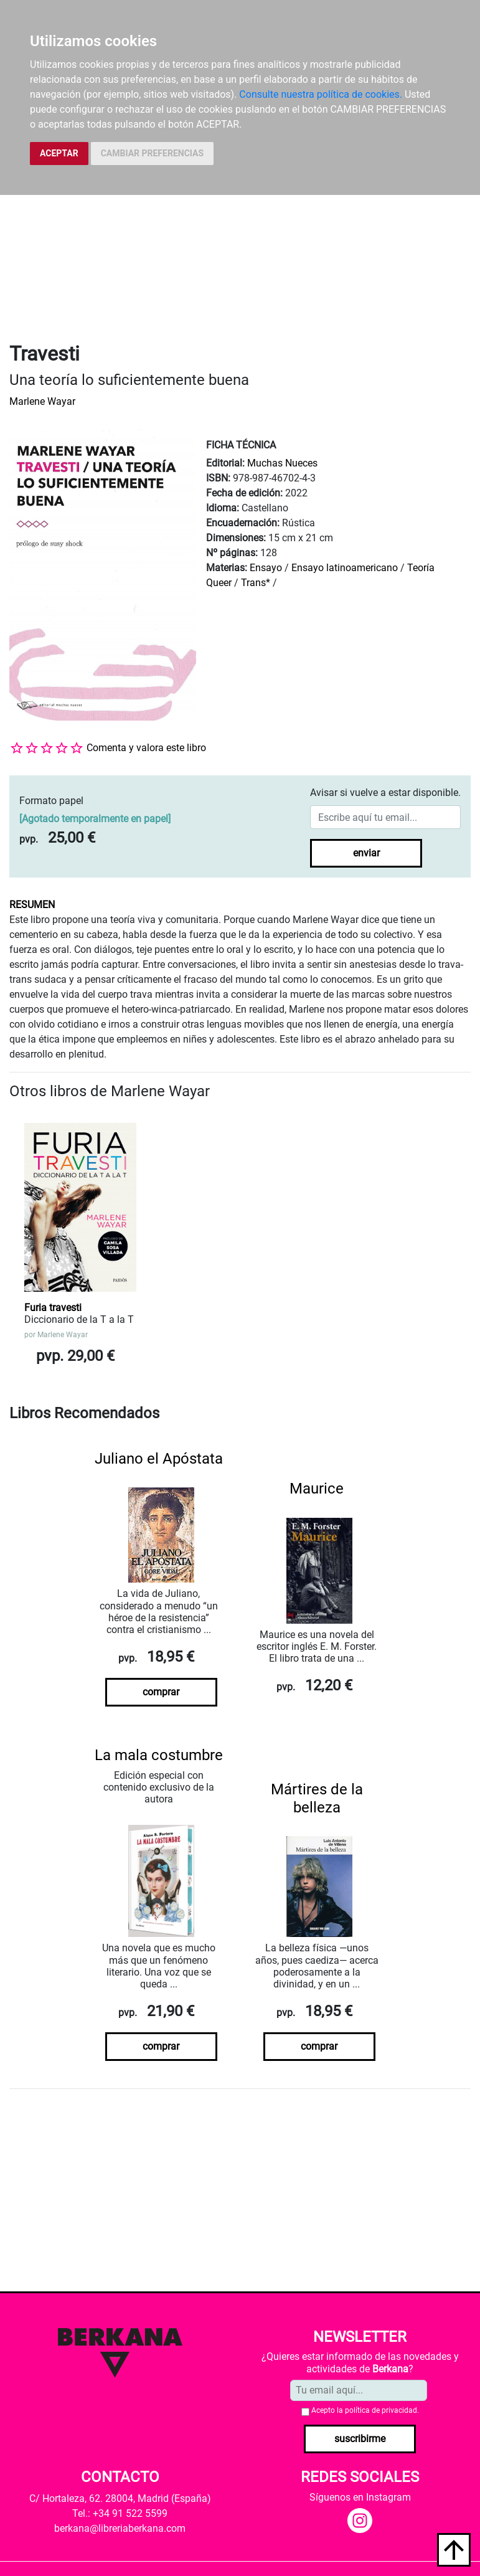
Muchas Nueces (282, 463)
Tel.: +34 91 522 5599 (119, 2513)
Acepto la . (365, 2410)
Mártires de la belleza (317, 1798)
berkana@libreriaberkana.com (120, 2528)
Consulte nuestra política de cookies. (320, 94)
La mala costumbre (159, 1755)
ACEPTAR (59, 153)
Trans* (255, 583)
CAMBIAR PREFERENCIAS (152, 153)
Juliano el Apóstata (159, 1458)
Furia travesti (53, 1308)
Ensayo (266, 568)
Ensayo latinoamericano (344, 568)
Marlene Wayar (42, 401)
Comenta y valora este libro (146, 748)
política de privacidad (381, 2410)
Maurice (316, 1488)
